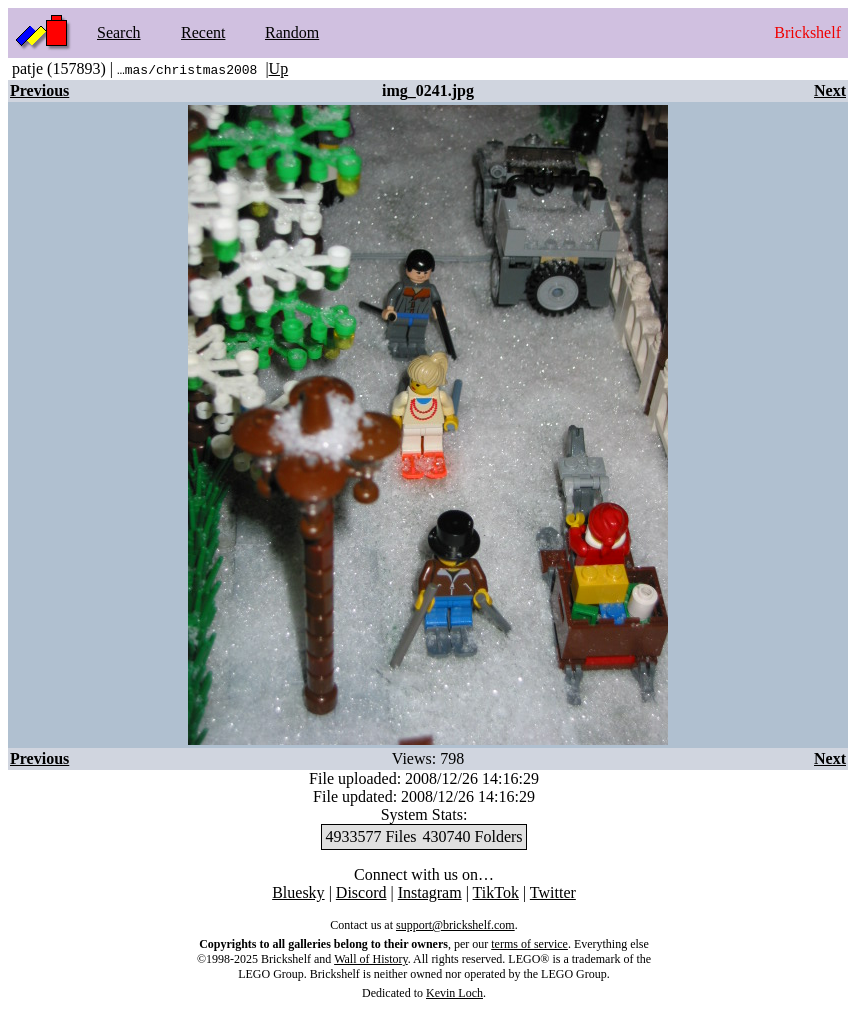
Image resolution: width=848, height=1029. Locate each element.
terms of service (529, 944)
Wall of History (371, 959)
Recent (203, 32)
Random (292, 32)
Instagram (430, 892)
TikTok (496, 892)
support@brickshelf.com (455, 925)
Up (279, 68)
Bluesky (298, 892)
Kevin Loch (454, 993)
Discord (361, 892)
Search (119, 32)
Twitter (553, 892)
